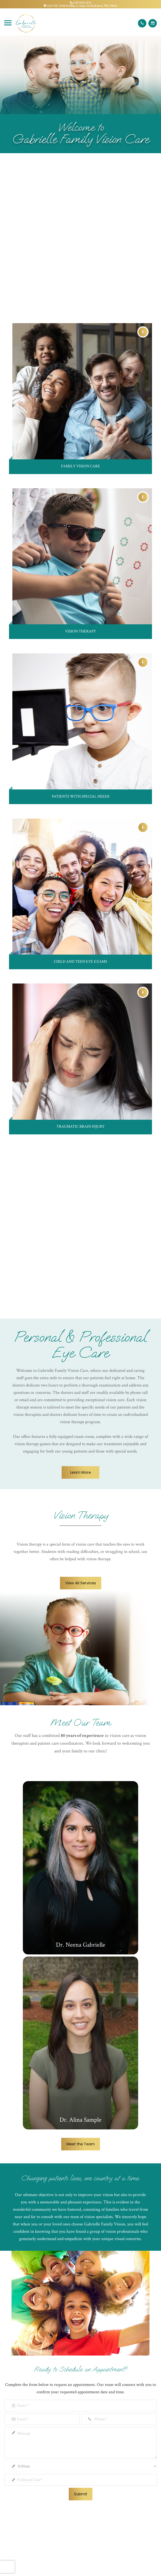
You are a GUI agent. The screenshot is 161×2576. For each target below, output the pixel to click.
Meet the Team (80, 2144)
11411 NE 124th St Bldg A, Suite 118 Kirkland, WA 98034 (82, 6)
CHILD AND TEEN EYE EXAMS (80, 961)
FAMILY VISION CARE (80, 466)
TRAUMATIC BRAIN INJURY (80, 1126)
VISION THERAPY (80, 631)
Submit (80, 2494)
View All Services (80, 1583)
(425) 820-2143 (82, 3)
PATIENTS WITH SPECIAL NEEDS (80, 796)
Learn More (80, 1472)
